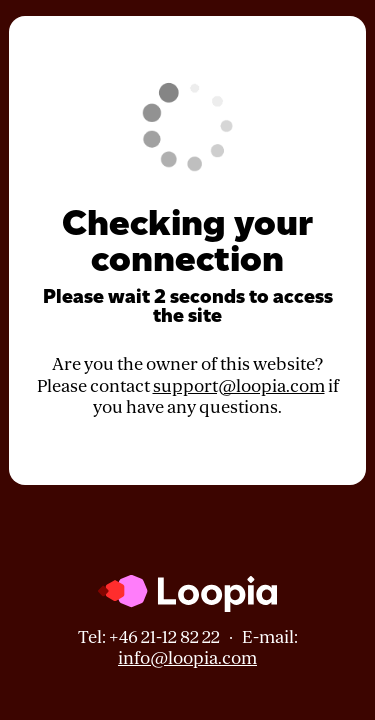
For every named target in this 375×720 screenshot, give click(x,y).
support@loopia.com (239, 386)
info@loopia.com (187, 658)
